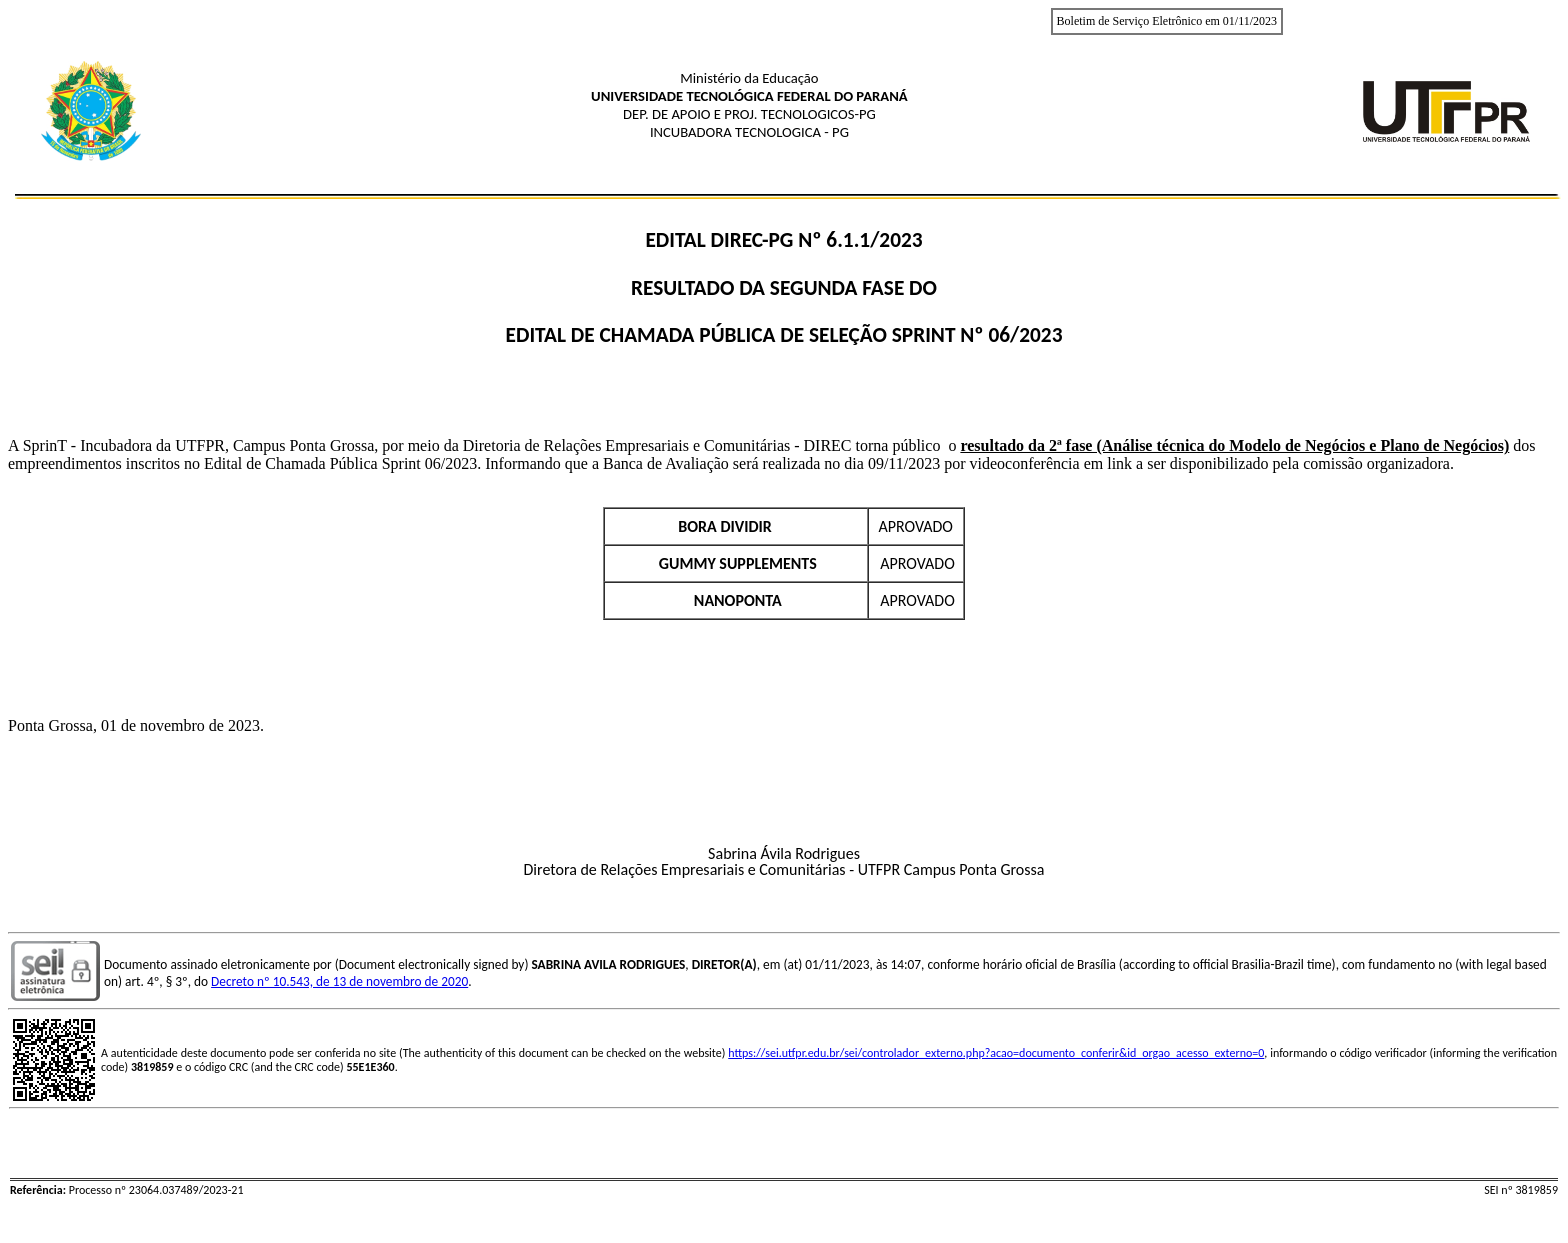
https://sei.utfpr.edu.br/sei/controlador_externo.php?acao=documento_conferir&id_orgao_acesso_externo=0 (996, 1053)
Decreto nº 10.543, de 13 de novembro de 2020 (339, 981)
